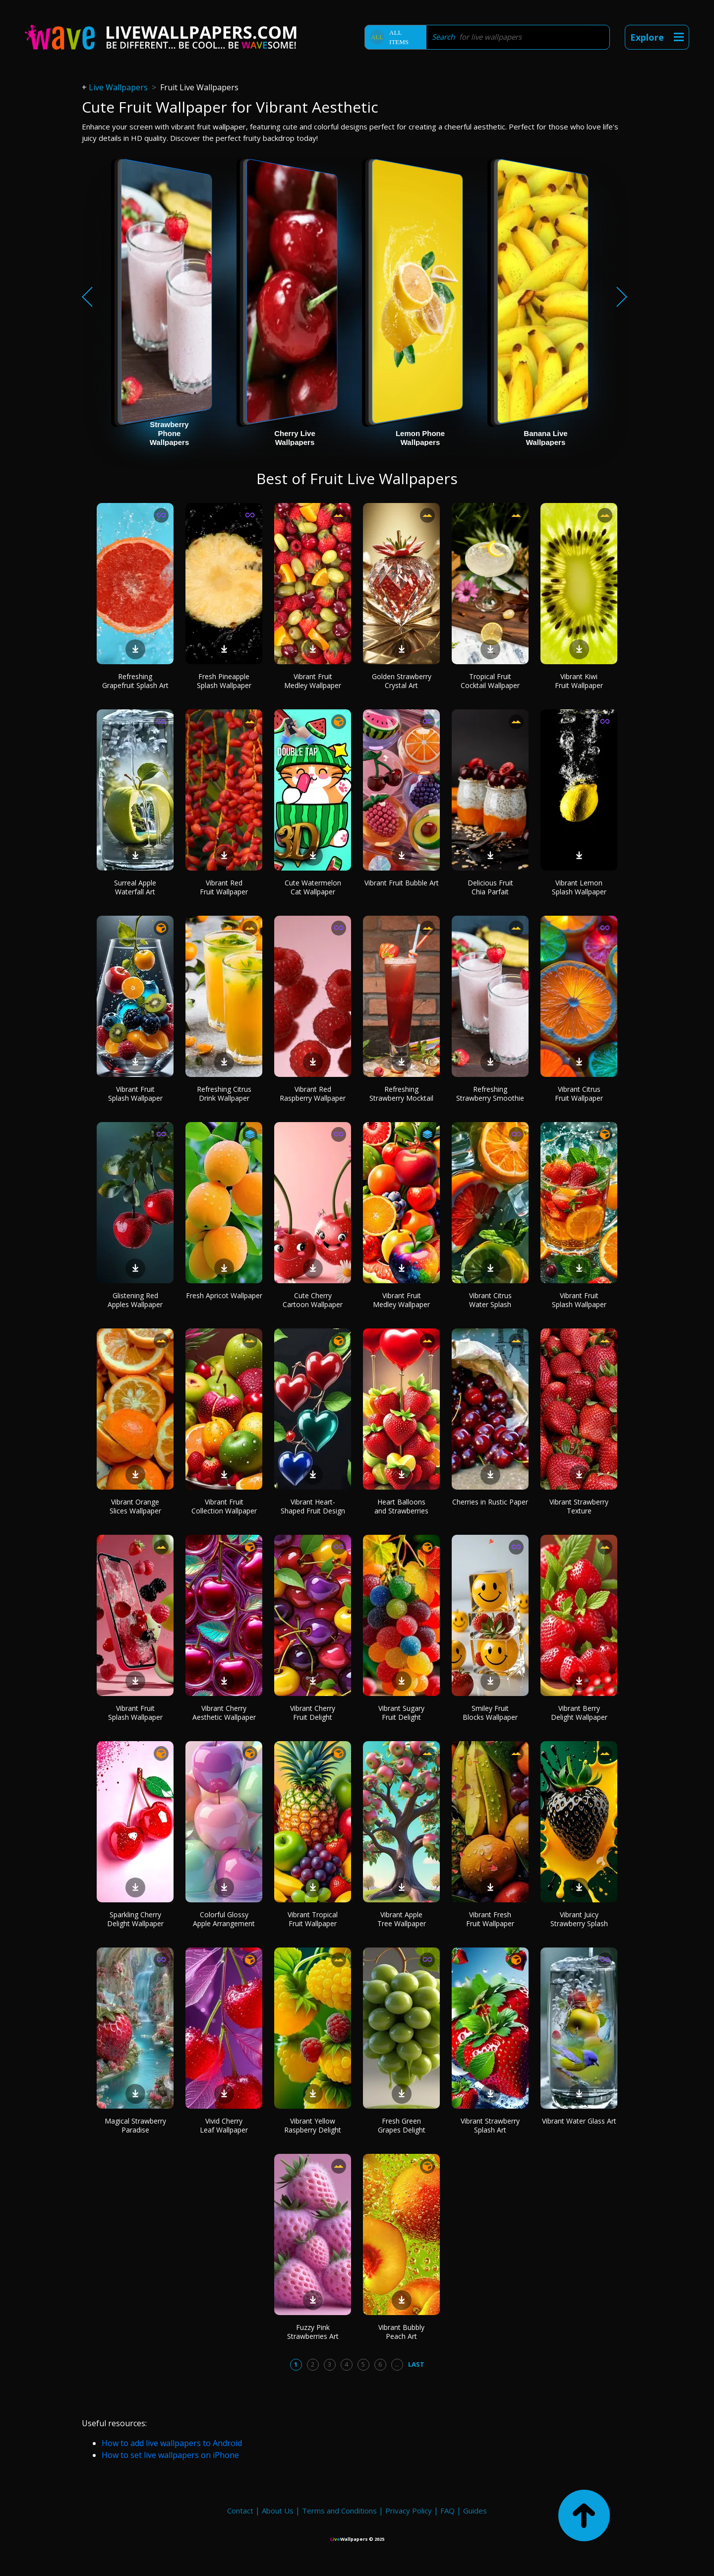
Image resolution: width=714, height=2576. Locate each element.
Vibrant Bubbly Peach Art (401, 2332)
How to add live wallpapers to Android (172, 2443)
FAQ (447, 2510)
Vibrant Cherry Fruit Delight (312, 1712)
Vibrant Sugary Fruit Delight (401, 1712)
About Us (278, 2510)
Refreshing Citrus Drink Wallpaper (224, 1093)
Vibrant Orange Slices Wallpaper (135, 1506)
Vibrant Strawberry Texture (578, 1506)
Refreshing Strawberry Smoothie (490, 1093)
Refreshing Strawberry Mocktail (401, 1093)
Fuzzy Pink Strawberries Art (313, 2332)
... (397, 2364)
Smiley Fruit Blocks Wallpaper (490, 1712)
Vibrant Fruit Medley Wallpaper (312, 681)
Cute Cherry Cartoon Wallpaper (313, 1300)
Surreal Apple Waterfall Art (135, 887)
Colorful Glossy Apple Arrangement (224, 1919)
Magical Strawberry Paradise (135, 2125)
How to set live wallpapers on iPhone (170, 2455)
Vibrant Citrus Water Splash (490, 1300)
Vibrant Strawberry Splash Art (490, 2125)
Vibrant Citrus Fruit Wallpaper (579, 1093)
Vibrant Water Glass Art (579, 2121)
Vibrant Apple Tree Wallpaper (401, 1919)
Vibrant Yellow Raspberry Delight (312, 2125)
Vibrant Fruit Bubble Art (401, 882)
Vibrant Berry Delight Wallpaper (579, 1712)
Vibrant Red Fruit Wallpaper (224, 887)
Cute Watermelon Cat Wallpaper (313, 887)
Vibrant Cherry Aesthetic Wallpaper (224, 1712)
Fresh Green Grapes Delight (401, 2125)
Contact (240, 2510)
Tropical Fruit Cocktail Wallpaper (490, 681)
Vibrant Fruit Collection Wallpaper (224, 1506)
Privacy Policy (408, 2510)
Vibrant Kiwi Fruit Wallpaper (579, 681)
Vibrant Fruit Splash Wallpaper (135, 1093)
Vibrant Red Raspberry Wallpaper (313, 1093)
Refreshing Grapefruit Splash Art (135, 681)
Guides (475, 2510)
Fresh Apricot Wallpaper (224, 1295)
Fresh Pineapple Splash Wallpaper (224, 681)
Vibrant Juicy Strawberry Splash (579, 1919)
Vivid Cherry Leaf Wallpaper (224, 2125)
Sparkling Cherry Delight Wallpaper (135, 1919)
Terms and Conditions (339, 2510)
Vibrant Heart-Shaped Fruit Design (313, 1506)
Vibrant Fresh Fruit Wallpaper (490, 1919)
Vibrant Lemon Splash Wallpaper (579, 887)
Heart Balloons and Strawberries (401, 1506)
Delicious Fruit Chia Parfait (490, 887)
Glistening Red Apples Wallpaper (135, 1300)
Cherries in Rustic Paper (490, 1502)
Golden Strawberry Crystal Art (401, 681)
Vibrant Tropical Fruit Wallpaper (313, 1919)
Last (416, 2364)
